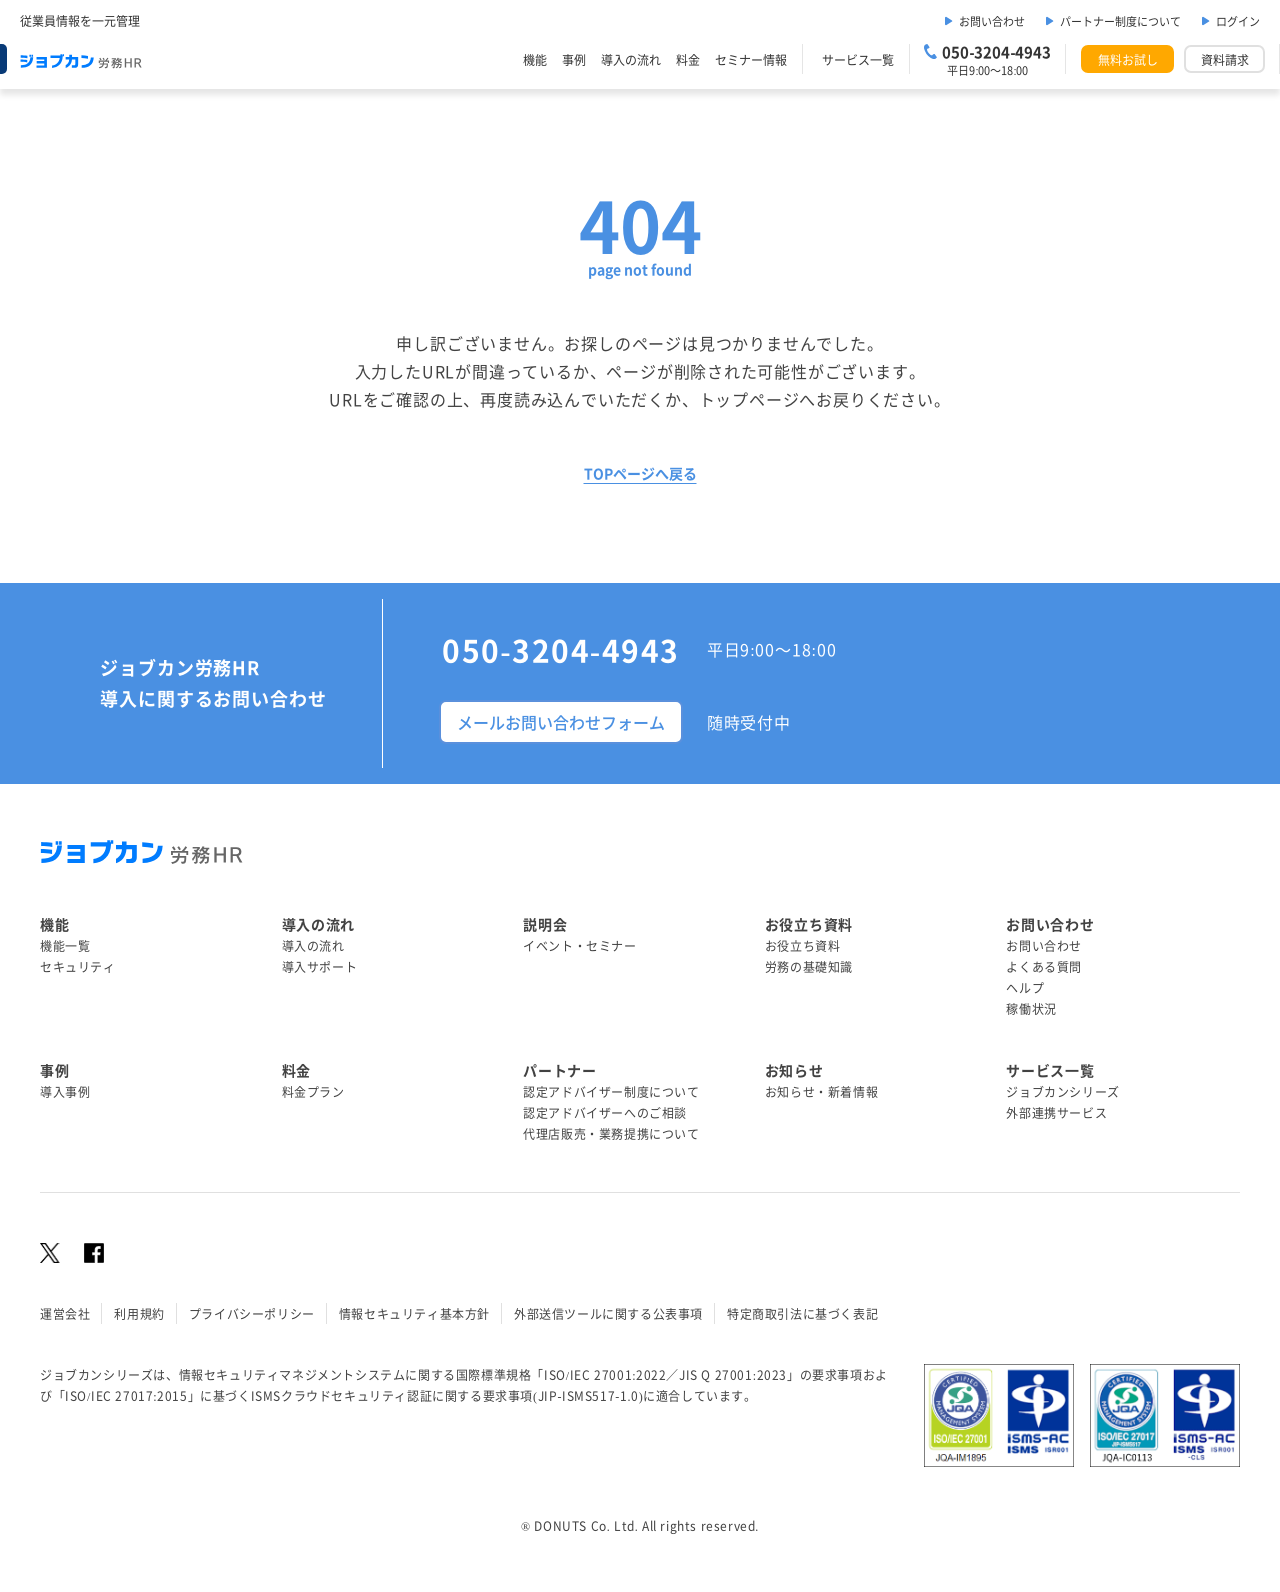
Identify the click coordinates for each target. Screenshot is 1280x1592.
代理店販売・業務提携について (611, 1133)
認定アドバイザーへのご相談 (605, 1112)
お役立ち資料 (803, 945)
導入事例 (65, 1091)
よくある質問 (1044, 966)
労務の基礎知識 (809, 966)
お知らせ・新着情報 (821, 1091)
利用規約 (139, 1313)
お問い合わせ (992, 21)
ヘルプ (1025, 987)
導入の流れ (631, 59)
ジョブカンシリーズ (1062, 1091)
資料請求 (1225, 59)
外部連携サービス (1056, 1112)
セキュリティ (78, 966)
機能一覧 (65, 945)
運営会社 (65, 1313)
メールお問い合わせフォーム (561, 722)
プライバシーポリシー (252, 1313)
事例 (574, 59)
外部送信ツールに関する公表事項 (608, 1313)
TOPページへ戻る (640, 473)
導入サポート (320, 966)
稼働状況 (1031, 1008)
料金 (688, 59)
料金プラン (313, 1091)
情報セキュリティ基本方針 (414, 1313)
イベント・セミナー (579, 945)
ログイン (1238, 21)
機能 (535, 59)
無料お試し (1128, 59)
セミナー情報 (751, 59)
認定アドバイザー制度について (611, 1091)
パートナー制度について (1120, 21)
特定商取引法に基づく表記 (802, 1313)
